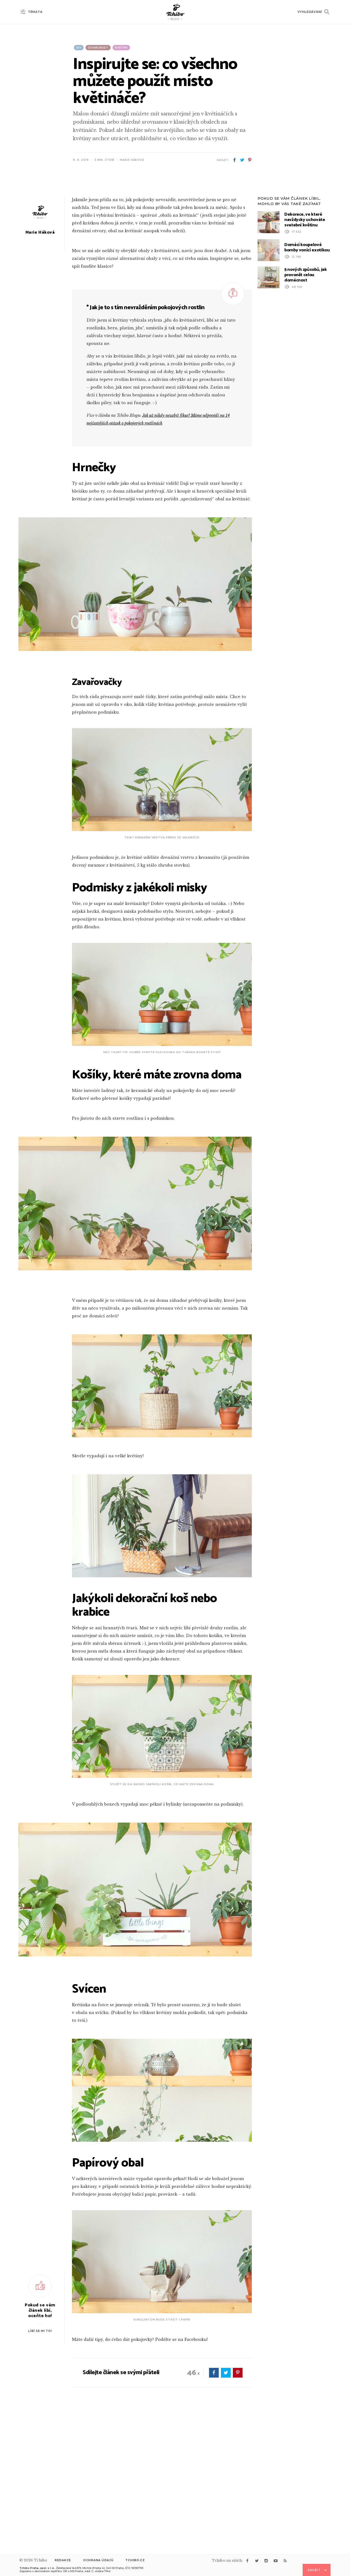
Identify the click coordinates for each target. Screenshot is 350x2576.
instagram (266, 2561)
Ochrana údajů (98, 2560)
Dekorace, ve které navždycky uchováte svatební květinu (304, 350)
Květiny (121, 47)
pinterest (249, 160)
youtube (276, 2561)
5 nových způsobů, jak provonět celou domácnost (305, 405)
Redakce (63, 2560)
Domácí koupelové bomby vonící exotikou (307, 377)
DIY (78, 47)
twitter (242, 160)
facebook (234, 160)
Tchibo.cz (135, 2560)
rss (285, 2561)
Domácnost (98, 47)
